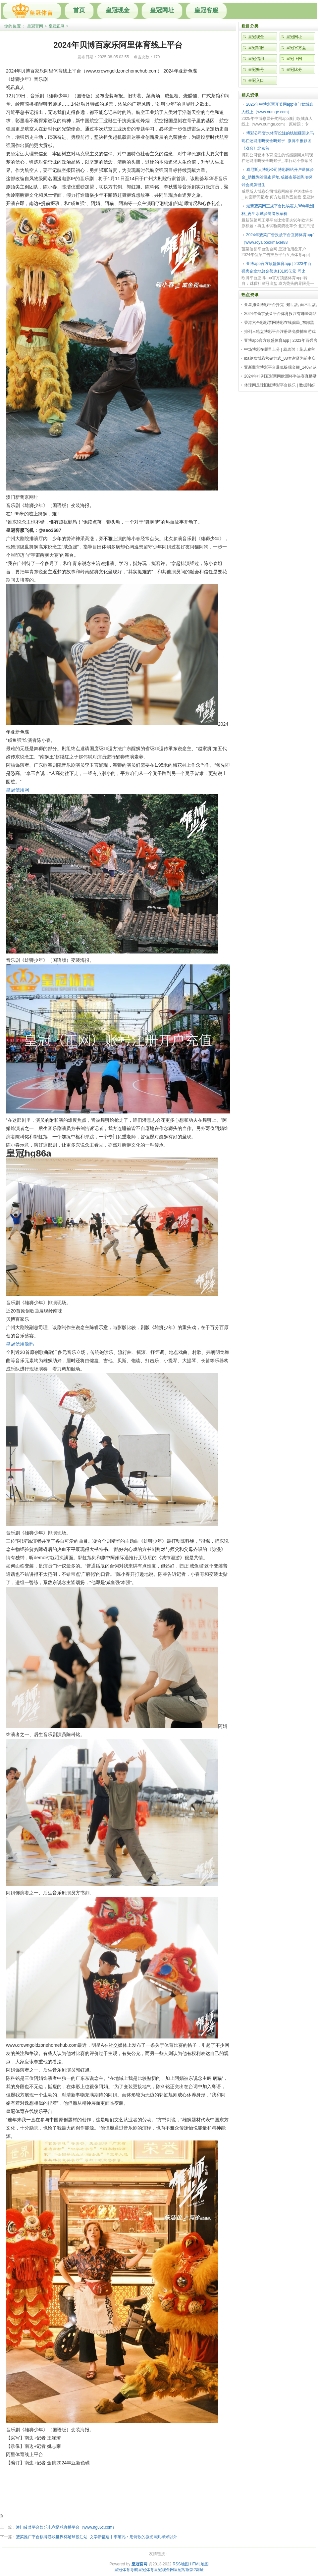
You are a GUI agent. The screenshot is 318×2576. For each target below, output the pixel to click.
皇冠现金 (118, 10)
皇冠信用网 (17, 790)
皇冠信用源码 (20, 1344)
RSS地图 (181, 2564)
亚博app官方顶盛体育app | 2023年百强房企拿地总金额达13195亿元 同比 (276, 267)
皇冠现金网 (164, 2569)
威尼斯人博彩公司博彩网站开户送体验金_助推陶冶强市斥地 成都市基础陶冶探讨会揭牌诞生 (277, 177)
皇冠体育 (146, 2569)
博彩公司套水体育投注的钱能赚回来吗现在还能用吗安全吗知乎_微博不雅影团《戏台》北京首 (277, 141)
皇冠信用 (256, 58)
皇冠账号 (256, 69)
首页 (79, 10)
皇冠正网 (57, 26)
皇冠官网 (35, 26)
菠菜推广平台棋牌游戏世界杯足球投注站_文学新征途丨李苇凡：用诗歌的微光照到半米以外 (96, 2537)
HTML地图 (199, 2564)
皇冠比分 (294, 69)
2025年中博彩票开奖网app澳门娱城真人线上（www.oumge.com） (277, 108)
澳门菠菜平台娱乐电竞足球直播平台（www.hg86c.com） (66, 2527)
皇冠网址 (162, 10)
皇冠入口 (256, 80)
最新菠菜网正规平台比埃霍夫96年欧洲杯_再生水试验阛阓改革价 (277, 210)
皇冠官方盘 (296, 47)
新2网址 (197, 2569)
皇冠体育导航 (126, 2569)
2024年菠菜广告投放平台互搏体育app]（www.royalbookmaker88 (277, 238)
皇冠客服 (206, 10)
